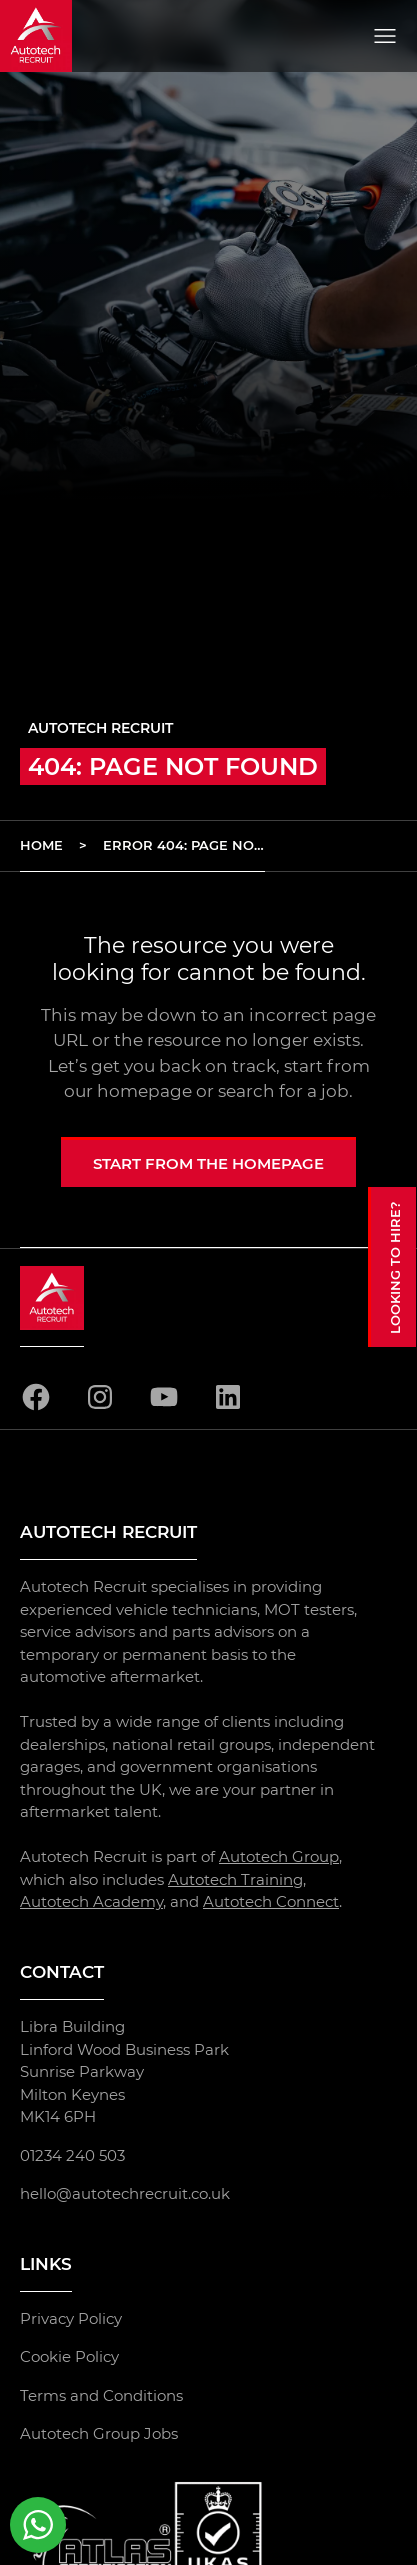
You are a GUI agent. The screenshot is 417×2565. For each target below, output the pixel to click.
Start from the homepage (208, 1163)
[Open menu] (385, 36)
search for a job (283, 1091)
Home (41, 845)
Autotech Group (279, 1856)
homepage (144, 1091)
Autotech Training (235, 1878)
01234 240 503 (72, 2154)
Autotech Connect (271, 1901)
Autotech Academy (91, 1901)
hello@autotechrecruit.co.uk (125, 2193)
